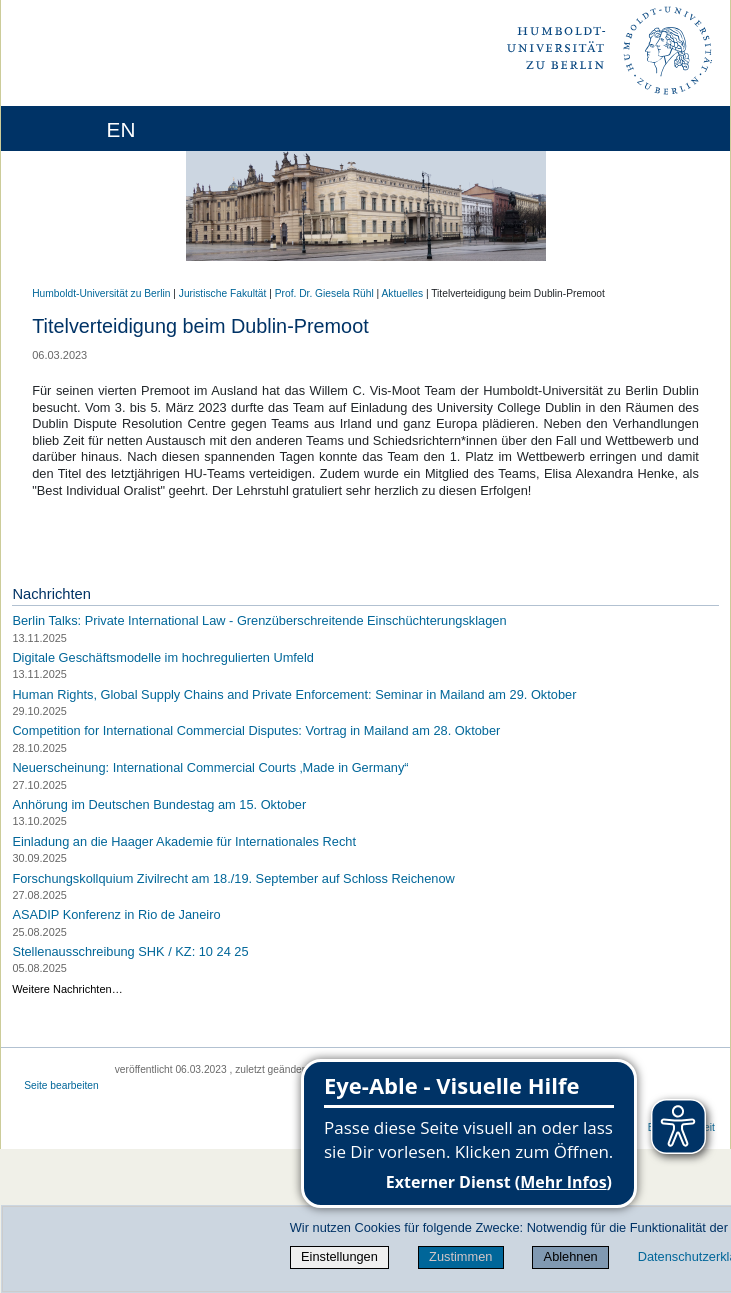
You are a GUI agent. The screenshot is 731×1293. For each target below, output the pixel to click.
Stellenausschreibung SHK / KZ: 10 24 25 (130, 951)
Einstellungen (339, 1256)
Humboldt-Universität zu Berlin (101, 293)
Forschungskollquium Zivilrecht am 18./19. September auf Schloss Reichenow (233, 877)
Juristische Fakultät (223, 293)
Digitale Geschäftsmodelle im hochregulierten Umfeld (163, 657)
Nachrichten (51, 594)
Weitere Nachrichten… (67, 989)
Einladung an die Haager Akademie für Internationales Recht (184, 841)
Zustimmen (460, 1256)
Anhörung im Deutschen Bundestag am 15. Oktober (159, 804)
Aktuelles (403, 293)
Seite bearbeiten (61, 1085)
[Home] (72, 128)
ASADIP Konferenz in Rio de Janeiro (116, 914)
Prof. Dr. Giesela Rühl (324, 293)
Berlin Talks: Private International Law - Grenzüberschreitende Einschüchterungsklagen (259, 620)
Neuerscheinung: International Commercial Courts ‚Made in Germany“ (210, 767)
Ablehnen (571, 1256)
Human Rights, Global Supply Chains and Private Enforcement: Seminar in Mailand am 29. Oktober (294, 693)
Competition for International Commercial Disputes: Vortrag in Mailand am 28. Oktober (256, 730)
